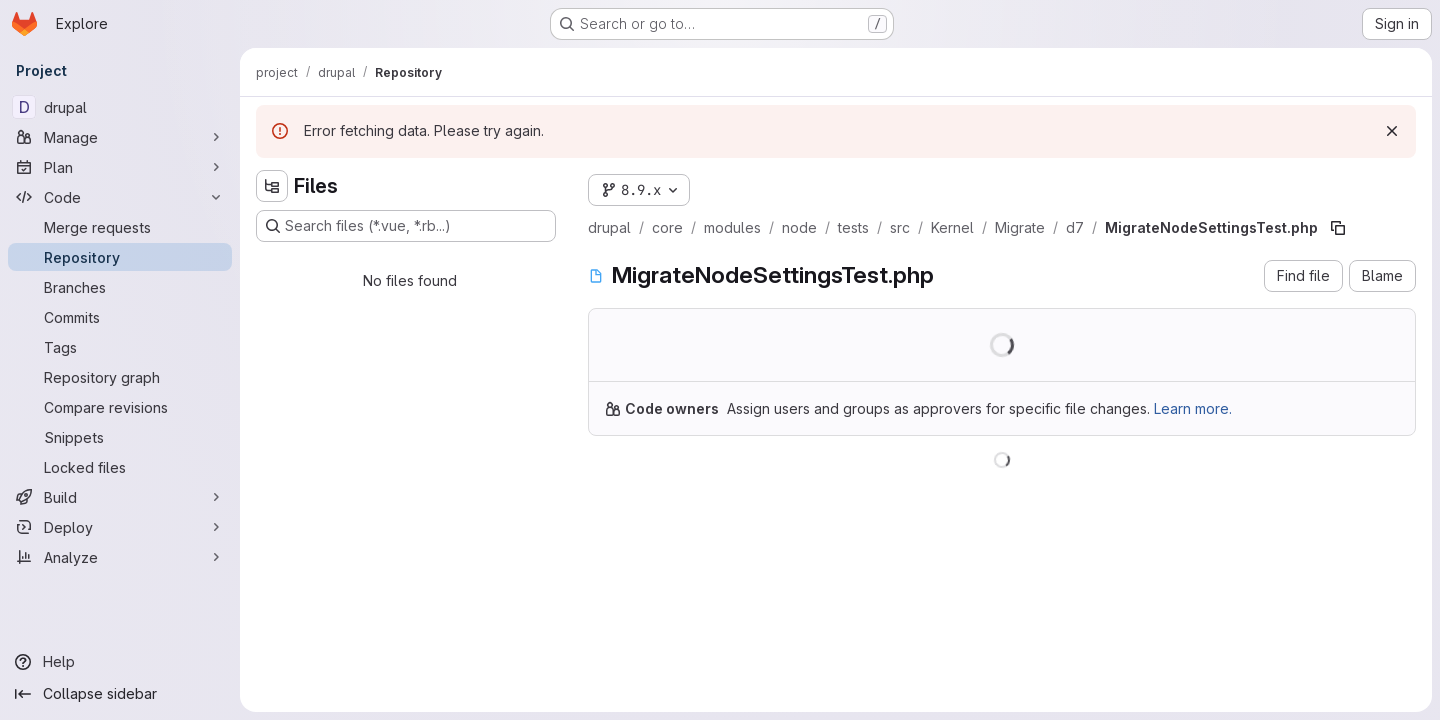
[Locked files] (120, 467)
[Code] (120, 197)
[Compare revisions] (120, 407)
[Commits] (120, 317)
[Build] (120, 497)
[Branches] (120, 287)
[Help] (120, 662)
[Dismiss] (1392, 131)
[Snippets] (120, 437)
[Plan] (120, 167)
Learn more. (1193, 408)
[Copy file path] (1338, 228)
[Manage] (120, 137)
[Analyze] (120, 557)
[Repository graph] (120, 377)
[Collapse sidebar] (120, 694)
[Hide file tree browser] (272, 186)
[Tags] (120, 347)
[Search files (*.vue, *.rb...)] (406, 226)
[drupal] (120, 107)
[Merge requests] (120, 227)
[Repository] (120, 257)
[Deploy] (120, 527)
